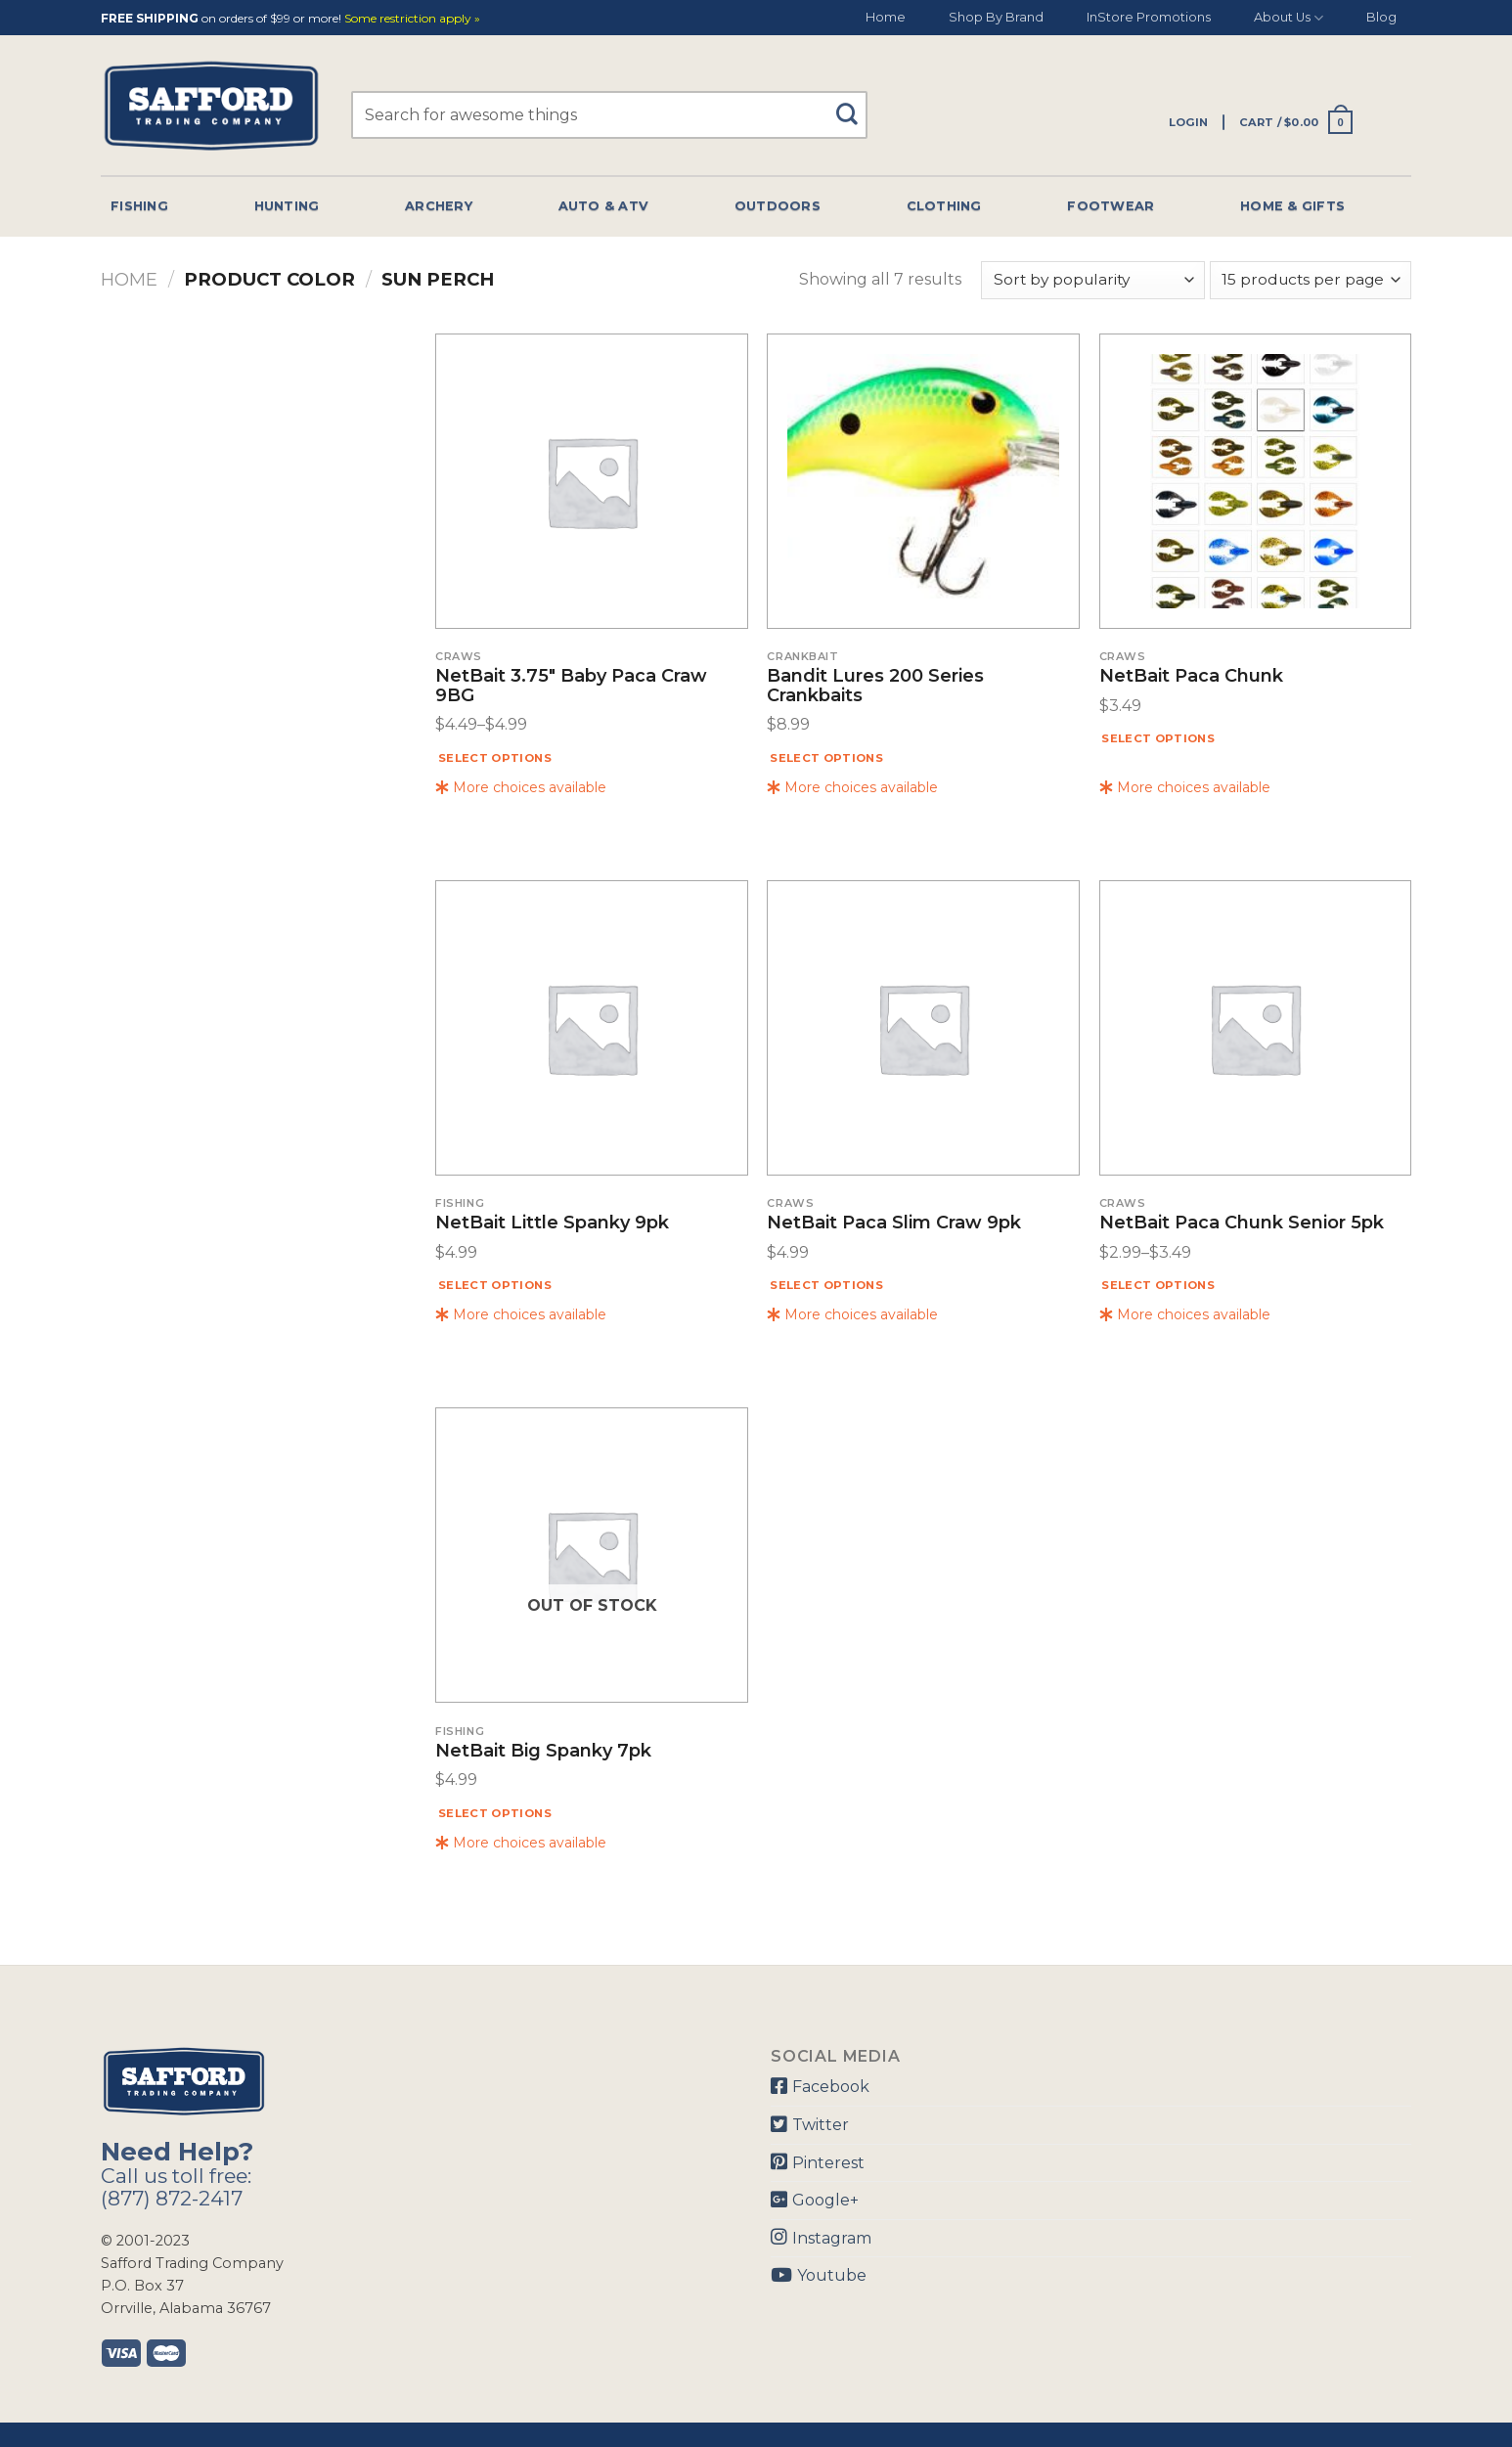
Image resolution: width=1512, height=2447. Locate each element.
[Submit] (854, 105)
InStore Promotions (1149, 17)
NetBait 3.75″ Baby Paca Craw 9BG (571, 686)
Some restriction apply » (412, 19)
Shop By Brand (996, 17)
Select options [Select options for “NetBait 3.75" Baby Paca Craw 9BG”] (495, 758)
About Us (1288, 18)
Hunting (287, 206)
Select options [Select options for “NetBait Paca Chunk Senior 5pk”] (1158, 1285)
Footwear (1110, 206)
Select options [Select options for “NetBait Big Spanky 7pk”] (495, 1813)
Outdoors (777, 206)
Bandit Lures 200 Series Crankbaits (875, 686)
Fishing (139, 206)
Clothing (944, 206)
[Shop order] (1092, 280)
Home (886, 17)
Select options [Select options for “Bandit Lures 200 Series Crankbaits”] (826, 758)
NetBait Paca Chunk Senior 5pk (1241, 1223)
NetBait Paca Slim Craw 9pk (894, 1223)
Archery (438, 206)
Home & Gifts (1292, 206)
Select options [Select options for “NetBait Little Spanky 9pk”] (495, 1285)
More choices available (520, 787)
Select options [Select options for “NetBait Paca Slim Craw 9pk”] (826, 1285)
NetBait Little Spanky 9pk (552, 1223)
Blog (1381, 17)
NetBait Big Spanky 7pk (543, 1751)
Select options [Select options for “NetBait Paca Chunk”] (1158, 738)
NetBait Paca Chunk (1191, 677)
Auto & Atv (603, 206)
